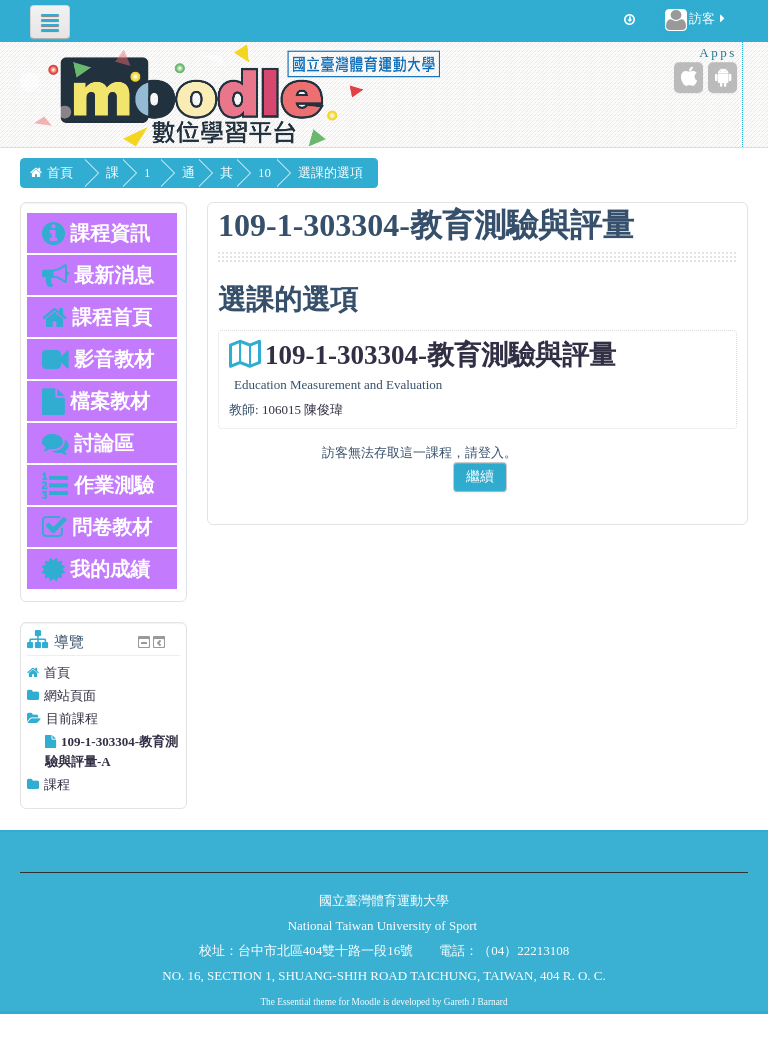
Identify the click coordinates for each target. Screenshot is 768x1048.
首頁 (57, 672)
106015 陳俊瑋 (302, 409)
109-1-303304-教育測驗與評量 (440, 355)
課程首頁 (97, 317)
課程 (57, 784)
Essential (294, 1002)
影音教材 (98, 359)
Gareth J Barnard (476, 1002)
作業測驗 (98, 485)
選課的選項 (393, 172)
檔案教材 (96, 401)
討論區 (88, 443)
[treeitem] (103, 673)
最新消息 (98, 275)
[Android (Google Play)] (722, 77)
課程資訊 (96, 233)
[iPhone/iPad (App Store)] (688, 77)
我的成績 (96, 569)
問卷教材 (97, 527)
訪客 (696, 20)
